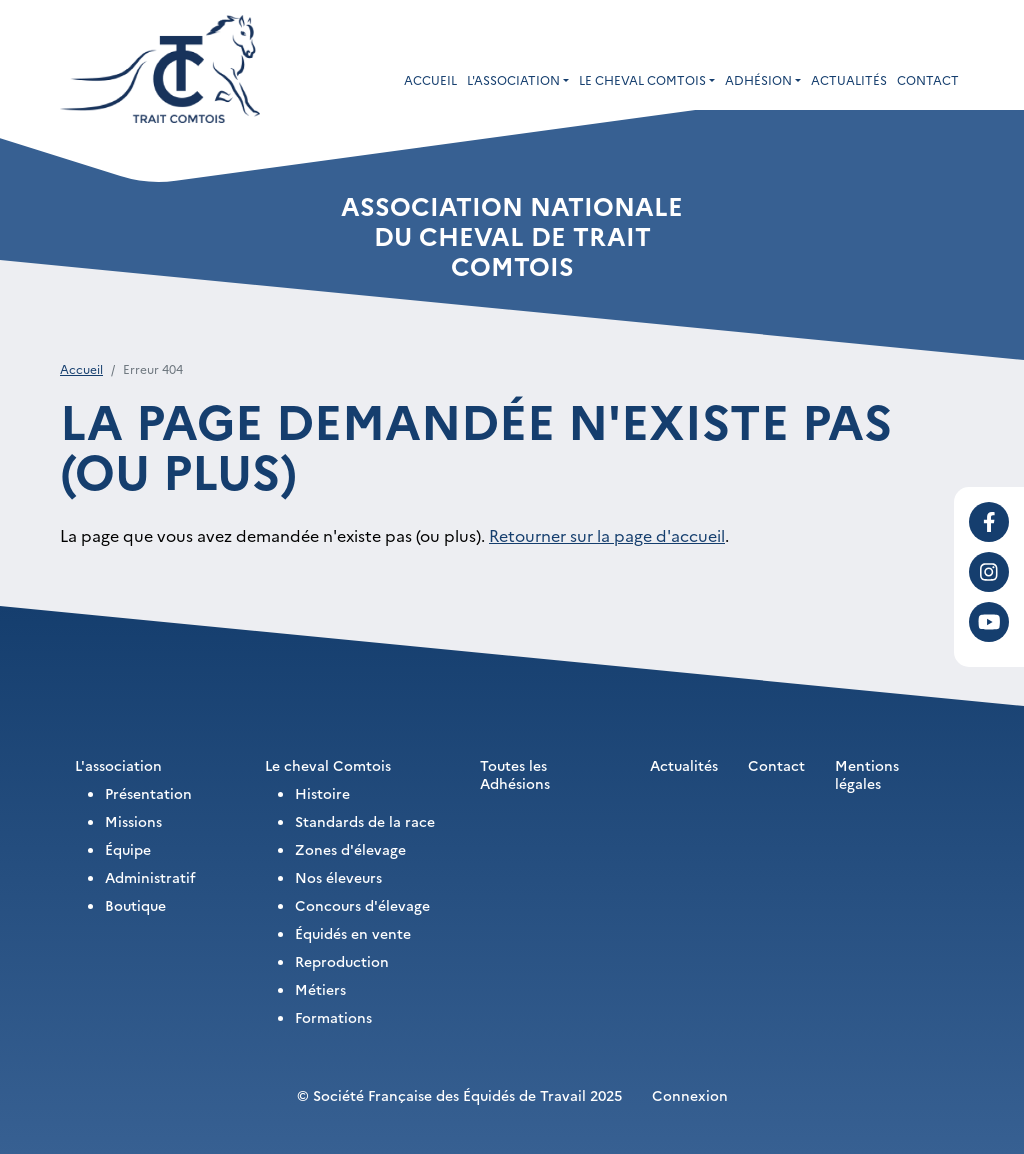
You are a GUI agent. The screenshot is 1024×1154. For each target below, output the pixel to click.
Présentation (148, 793)
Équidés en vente (353, 933)
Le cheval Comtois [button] (642, 79)
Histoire (322, 793)
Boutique (135, 905)
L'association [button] (513, 79)
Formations (333, 1017)
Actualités (849, 79)
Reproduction (342, 961)
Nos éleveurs (338, 877)
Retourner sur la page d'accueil (607, 535)
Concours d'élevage (362, 905)
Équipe (128, 849)
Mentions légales (867, 774)
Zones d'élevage (350, 849)
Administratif (150, 877)
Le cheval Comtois (328, 765)
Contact (928, 79)
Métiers (320, 989)
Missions (133, 821)
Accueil (430, 79)
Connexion (690, 1095)
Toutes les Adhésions (515, 774)
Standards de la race (365, 821)
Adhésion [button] (758, 79)
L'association (118, 765)
